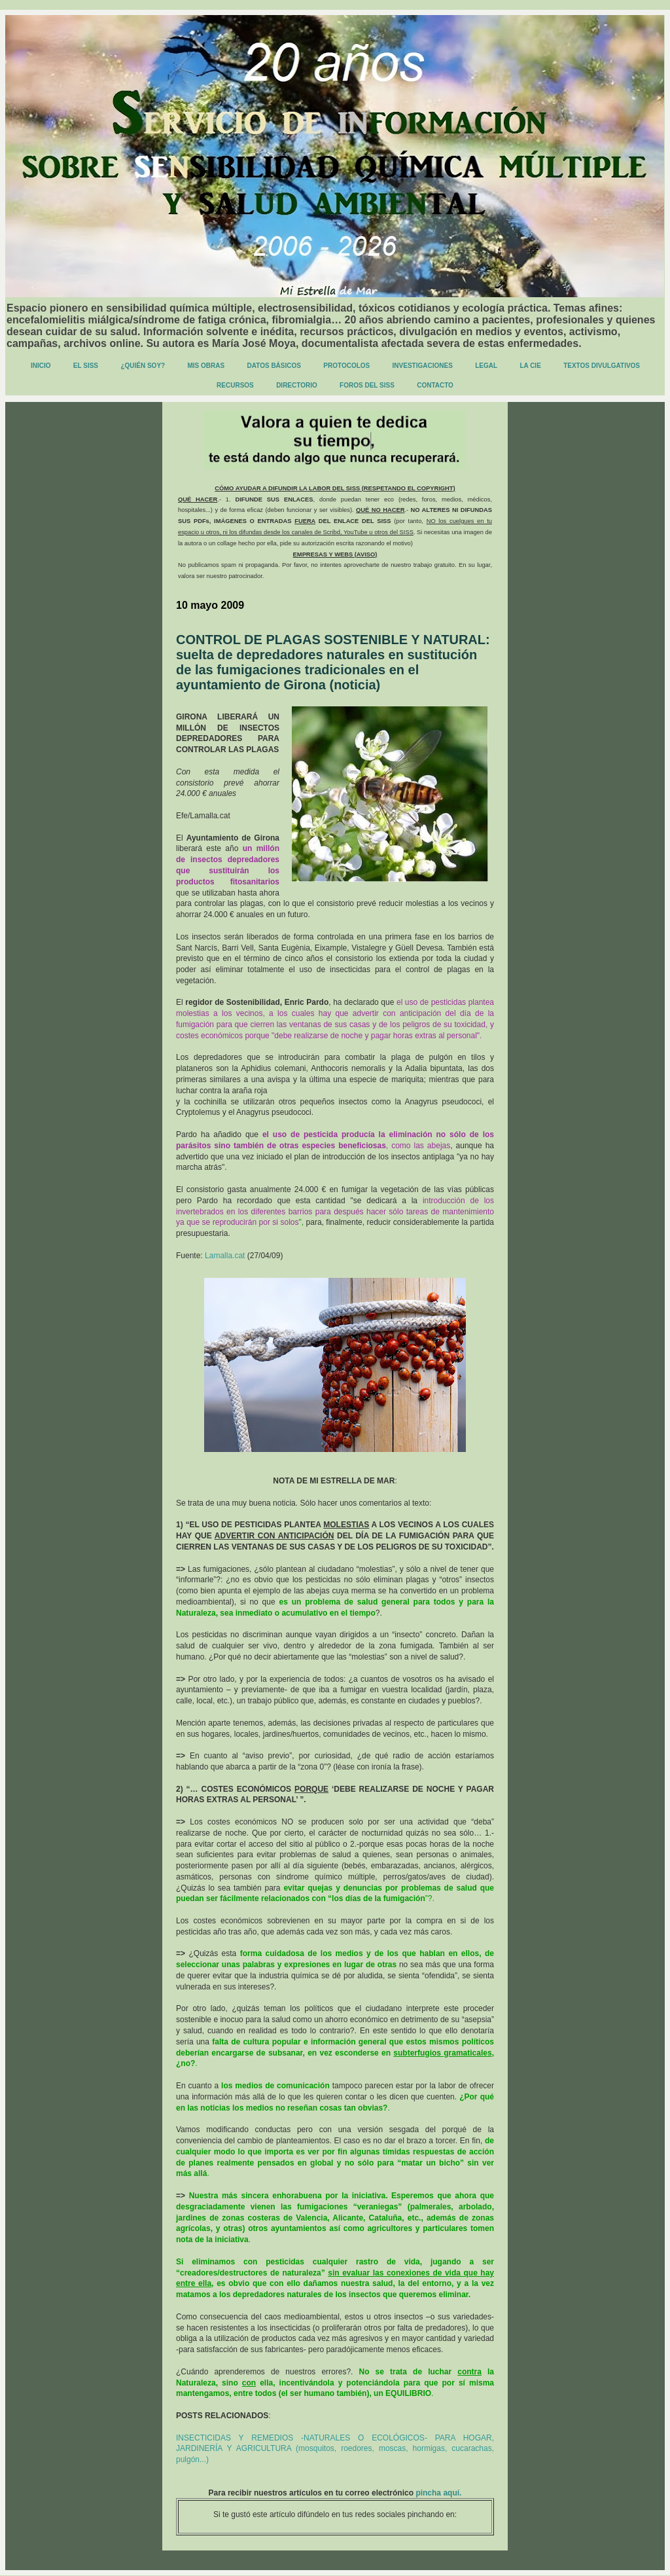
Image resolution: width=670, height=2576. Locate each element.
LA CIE (530, 365)
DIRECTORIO (296, 385)
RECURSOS (235, 385)
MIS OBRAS (206, 365)
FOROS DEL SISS (367, 385)
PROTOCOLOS (346, 365)
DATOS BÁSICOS (274, 365)
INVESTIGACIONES (423, 365)
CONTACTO (435, 385)
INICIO (41, 365)
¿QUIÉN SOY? (142, 365)
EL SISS (85, 365)
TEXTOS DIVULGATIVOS (601, 365)
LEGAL (486, 365)
